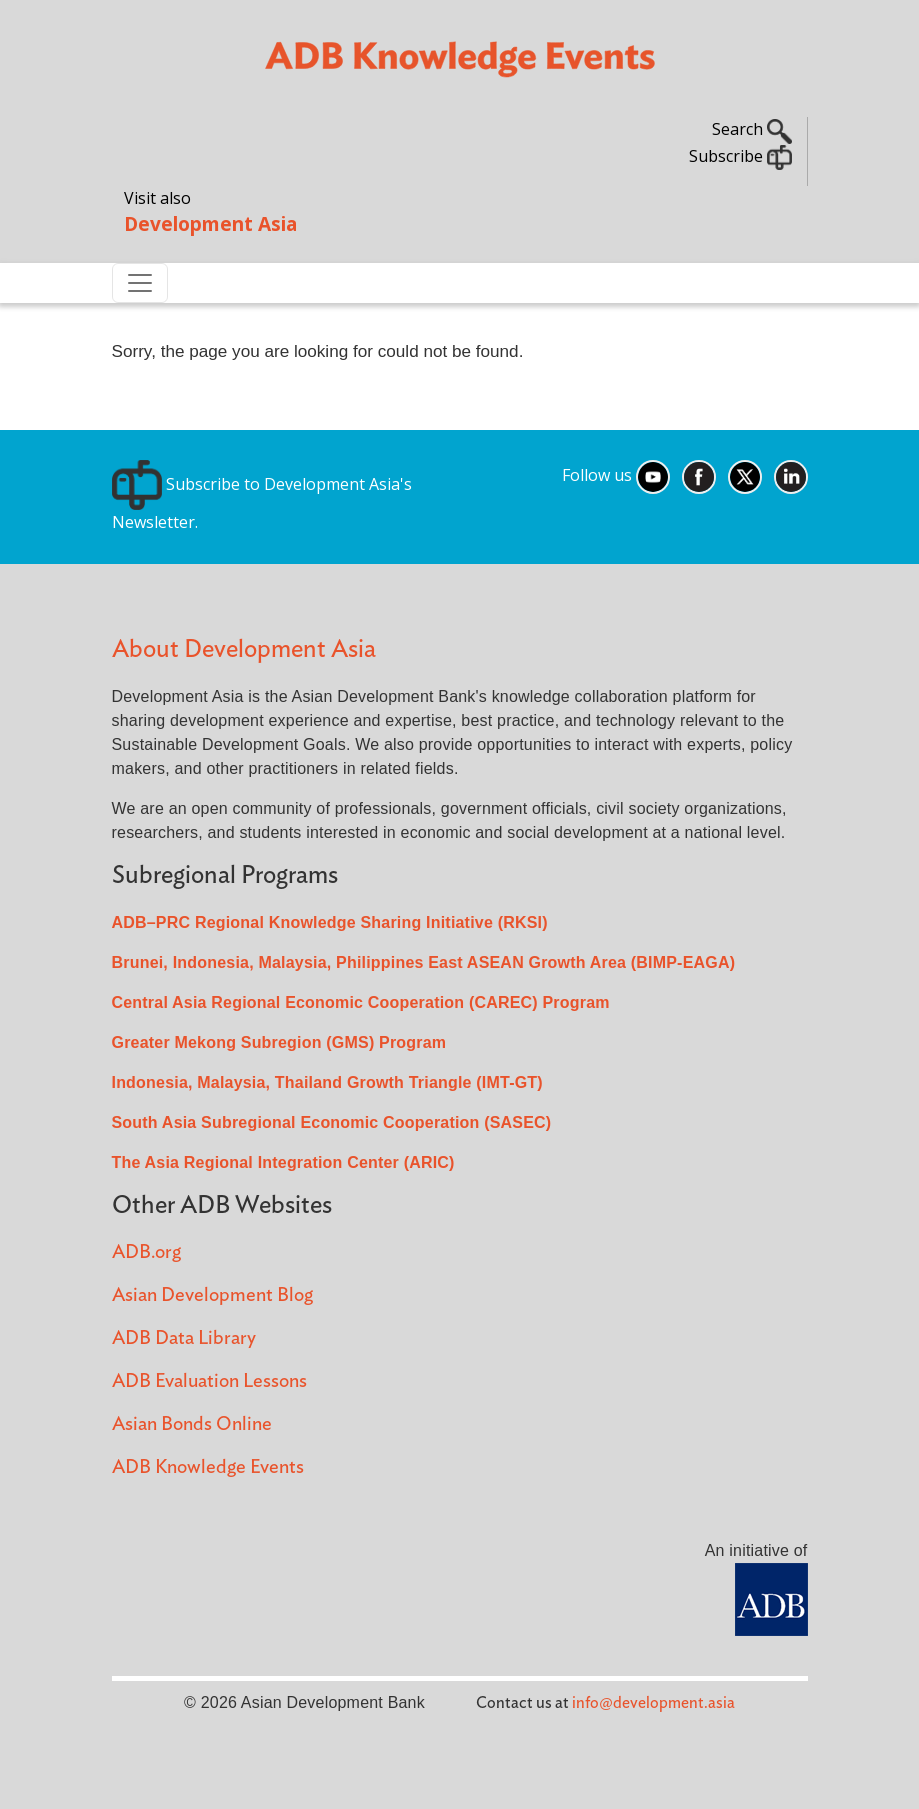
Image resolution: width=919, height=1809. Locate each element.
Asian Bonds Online (192, 1424)
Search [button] (752, 129)
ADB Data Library (184, 1338)
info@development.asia (653, 1703)
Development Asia (210, 223)
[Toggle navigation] (140, 283)
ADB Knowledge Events (208, 1467)
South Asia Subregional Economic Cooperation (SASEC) (332, 1122)
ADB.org (146, 1252)
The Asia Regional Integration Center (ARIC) (283, 1162)
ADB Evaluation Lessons (209, 1381)
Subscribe (740, 156)
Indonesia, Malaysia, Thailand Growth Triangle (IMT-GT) (327, 1082)
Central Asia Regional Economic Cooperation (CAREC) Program (361, 1002)
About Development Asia (244, 649)
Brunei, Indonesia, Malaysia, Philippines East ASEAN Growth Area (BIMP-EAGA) (424, 962)
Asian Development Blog (212, 1295)
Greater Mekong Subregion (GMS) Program (279, 1042)
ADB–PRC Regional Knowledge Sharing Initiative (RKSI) (330, 922)
